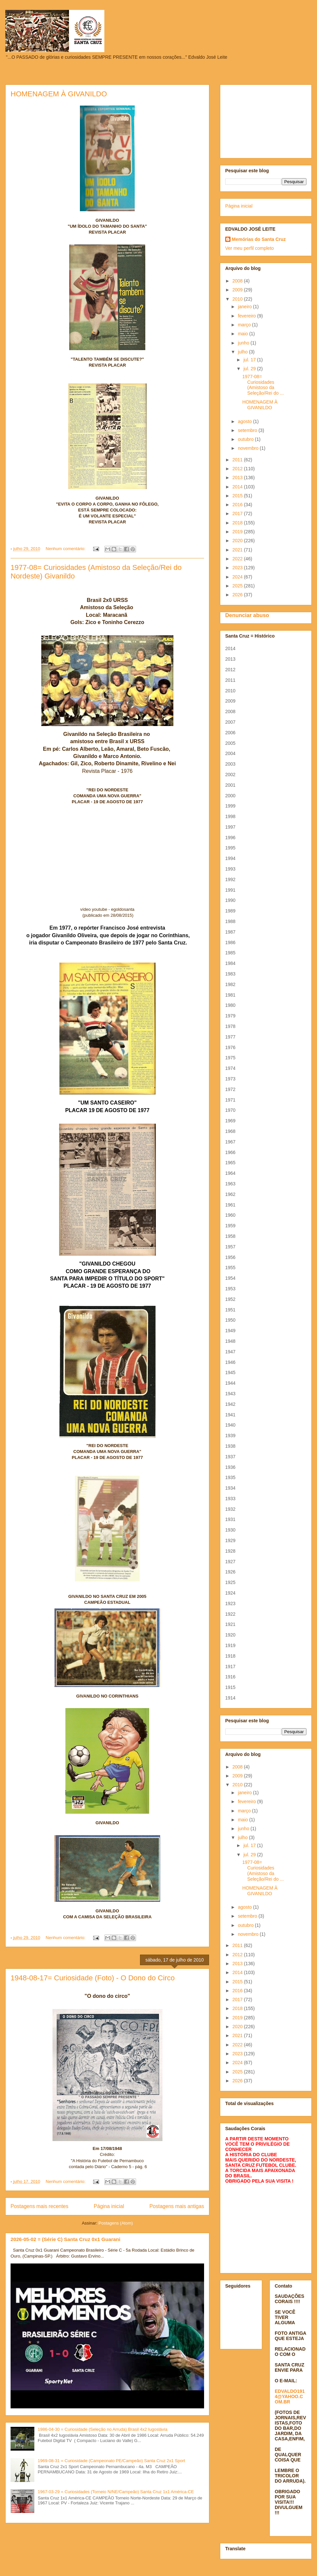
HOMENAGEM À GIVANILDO (59, 94)
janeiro (245, 306)
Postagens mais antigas (176, 2206)
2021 (238, 549)
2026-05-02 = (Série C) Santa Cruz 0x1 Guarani (66, 2239)
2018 (238, 522)
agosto (245, 421)
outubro (246, 439)
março (245, 324)
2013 (238, 477)
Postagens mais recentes (39, 2206)
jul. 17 (250, 359)
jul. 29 (250, 368)
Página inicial (109, 2206)
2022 (238, 558)
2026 (238, 594)
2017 (238, 513)
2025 (238, 585)
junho (244, 343)
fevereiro (247, 315)
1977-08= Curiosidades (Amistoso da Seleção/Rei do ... (263, 385)
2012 (238, 468)
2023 (238, 567)
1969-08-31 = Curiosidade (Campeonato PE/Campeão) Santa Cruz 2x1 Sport (111, 2460)
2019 (238, 531)
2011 (238, 459)
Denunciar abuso (247, 615)
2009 (238, 289)
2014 (238, 486)
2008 (238, 280)
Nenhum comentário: (66, 548)
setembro (248, 430)
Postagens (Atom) (115, 2223)
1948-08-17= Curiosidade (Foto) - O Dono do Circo (93, 1978)
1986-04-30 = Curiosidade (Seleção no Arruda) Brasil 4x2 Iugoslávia (102, 2429)
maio (243, 333)
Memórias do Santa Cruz (259, 239)
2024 (238, 576)
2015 (238, 495)
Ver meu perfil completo (249, 248)
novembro (249, 448)
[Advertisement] (265, 120)
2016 (238, 504)
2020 (238, 540)
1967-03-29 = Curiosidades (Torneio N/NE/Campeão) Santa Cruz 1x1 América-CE (116, 2491)
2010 (238, 299)
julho (243, 351)
